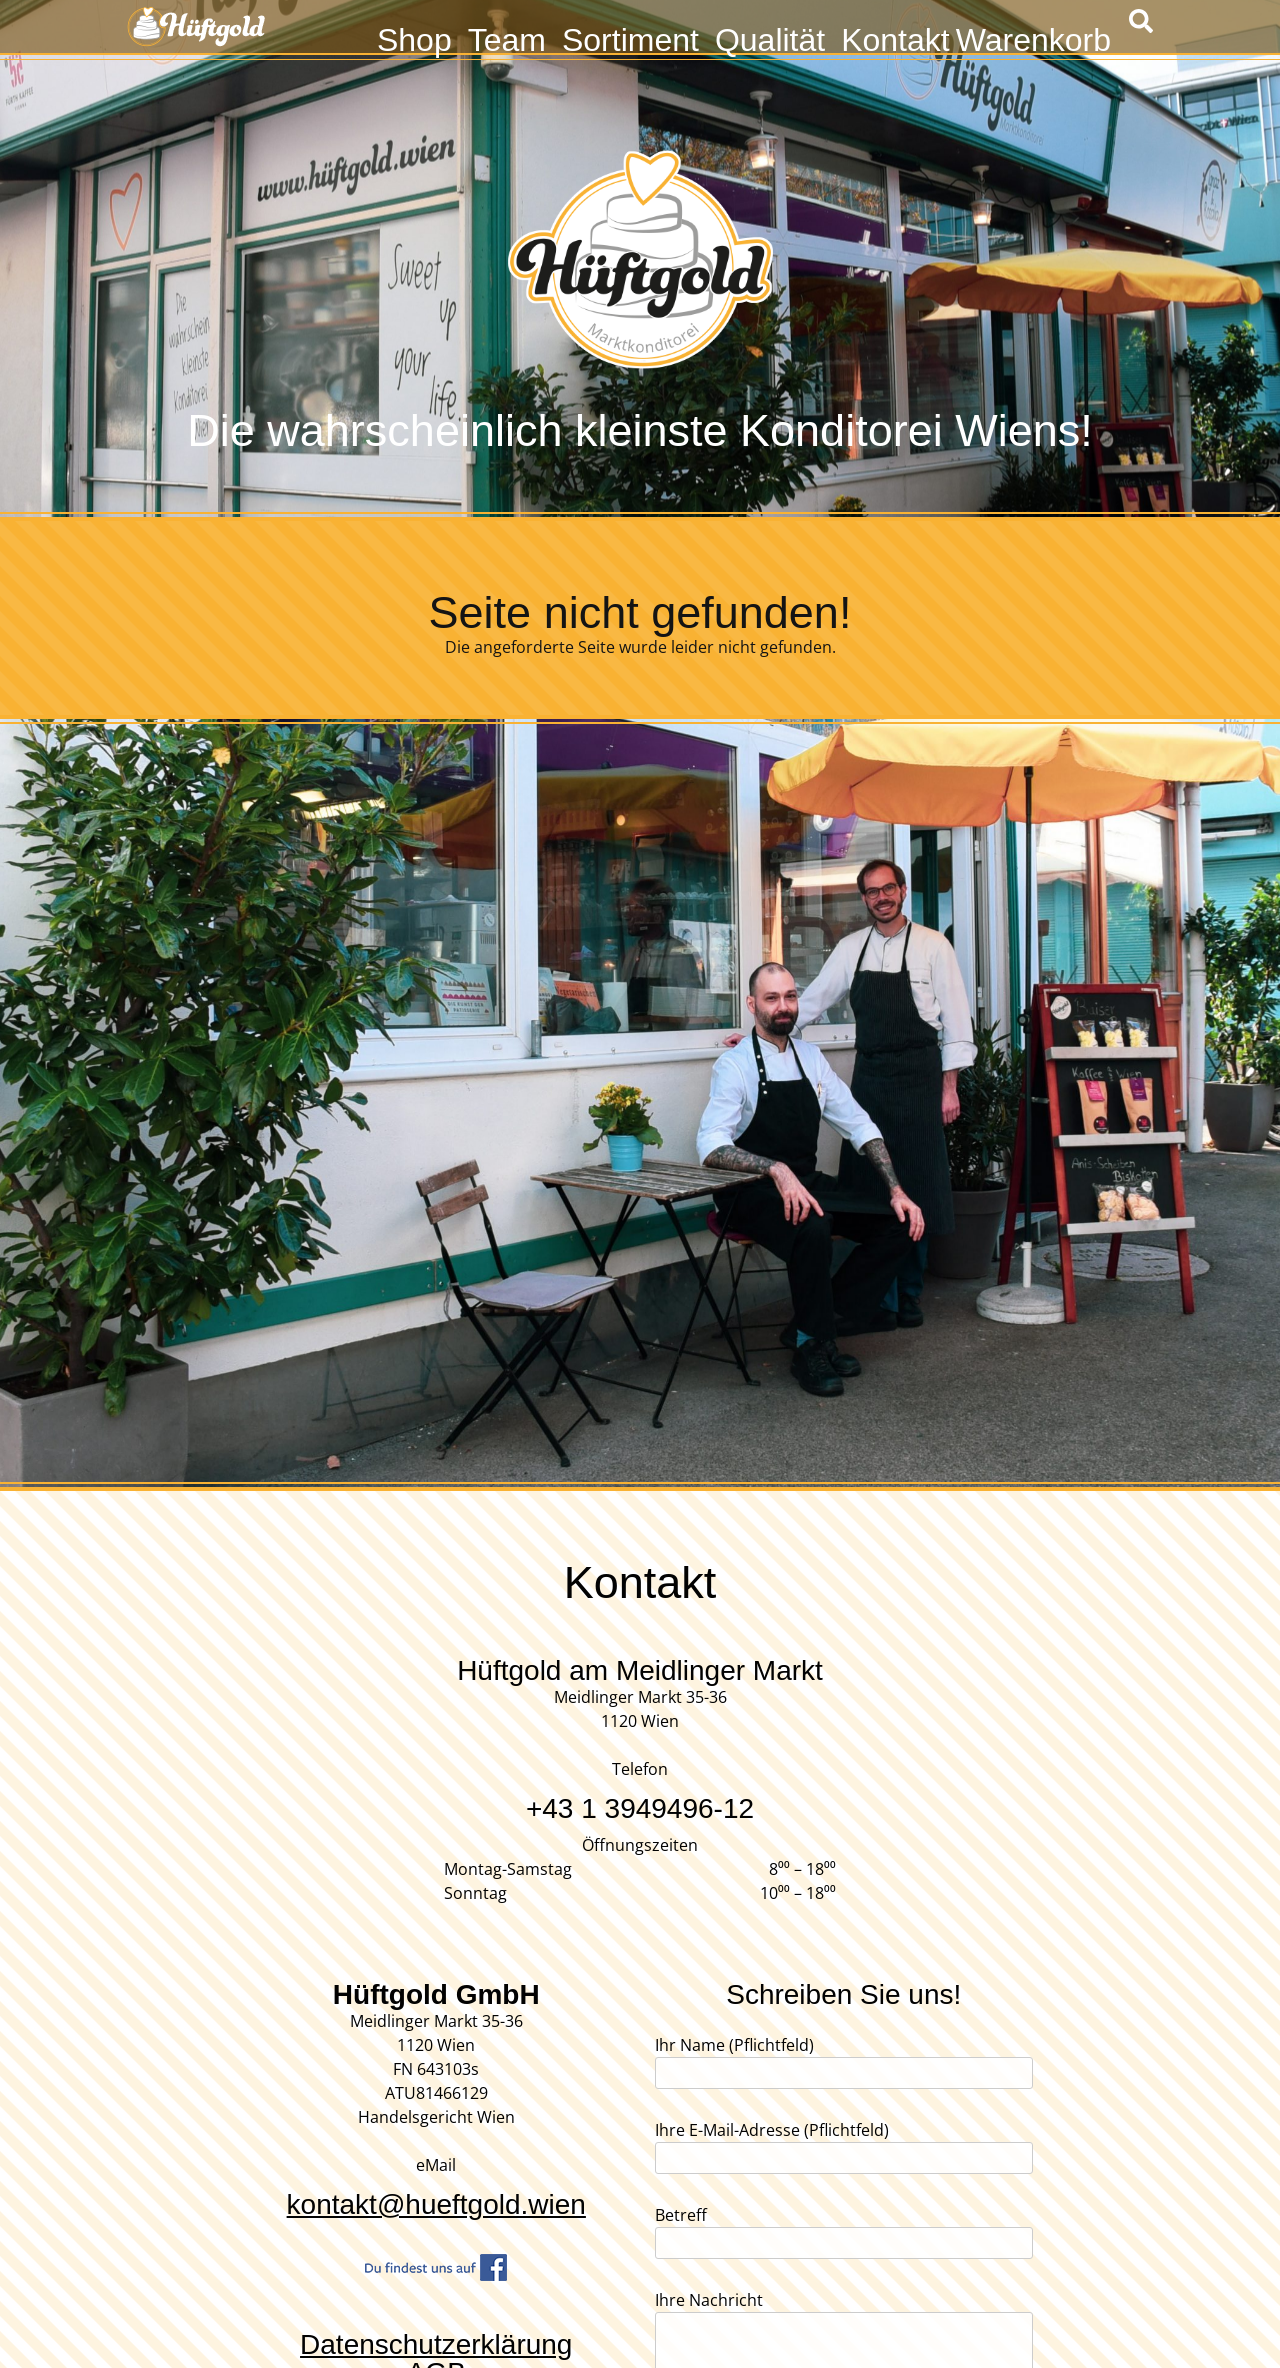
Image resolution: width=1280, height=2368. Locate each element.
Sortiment (630, 37)
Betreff (844, 2229)
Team (507, 37)
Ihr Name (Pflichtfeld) (844, 2059)
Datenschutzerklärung (436, 2344)
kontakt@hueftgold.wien (436, 2204)
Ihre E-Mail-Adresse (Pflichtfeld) (844, 2144)
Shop (414, 37)
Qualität (770, 37)
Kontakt (895, 37)
